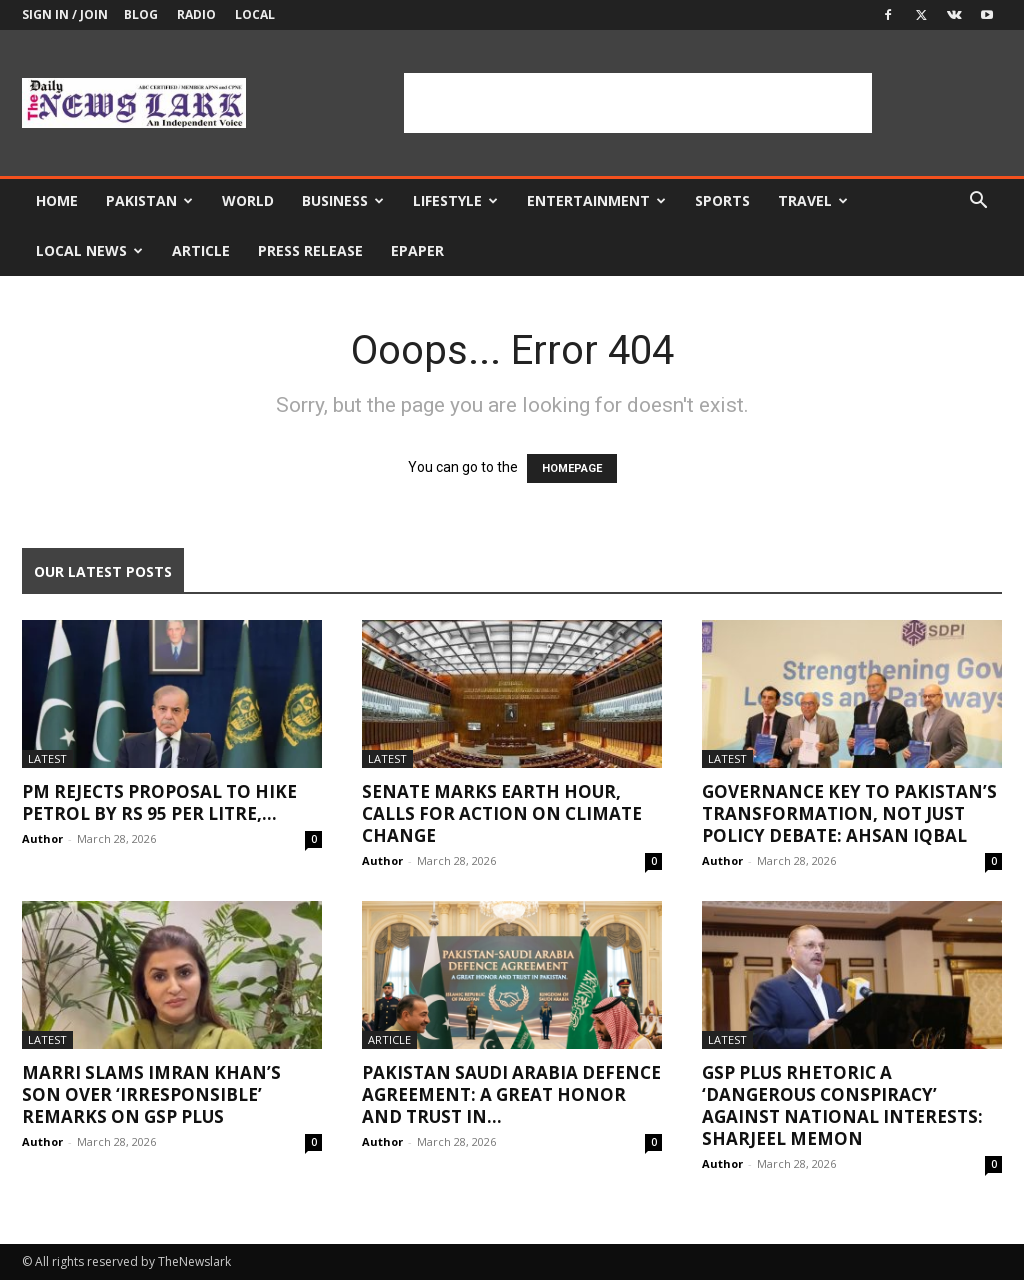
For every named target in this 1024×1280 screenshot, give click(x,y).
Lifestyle (455, 200)
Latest (47, 758)
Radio (196, 14)
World (248, 200)
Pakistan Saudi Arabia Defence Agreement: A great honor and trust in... (511, 1094)
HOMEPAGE (572, 468)
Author (42, 838)
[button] (978, 202)
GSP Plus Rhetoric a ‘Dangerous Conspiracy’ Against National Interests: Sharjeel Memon (842, 1105)
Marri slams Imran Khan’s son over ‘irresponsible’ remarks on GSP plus (151, 1094)
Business (343, 200)
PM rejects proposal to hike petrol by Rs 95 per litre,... (159, 802)
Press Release (310, 250)
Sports (722, 200)
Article (201, 250)
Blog (141, 14)
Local (255, 14)
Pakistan (149, 200)
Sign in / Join (65, 14)
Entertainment (596, 200)
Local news (89, 250)
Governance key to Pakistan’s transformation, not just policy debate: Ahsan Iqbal (849, 813)
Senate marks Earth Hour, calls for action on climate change (502, 813)
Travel (813, 200)
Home (57, 200)
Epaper (417, 250)
